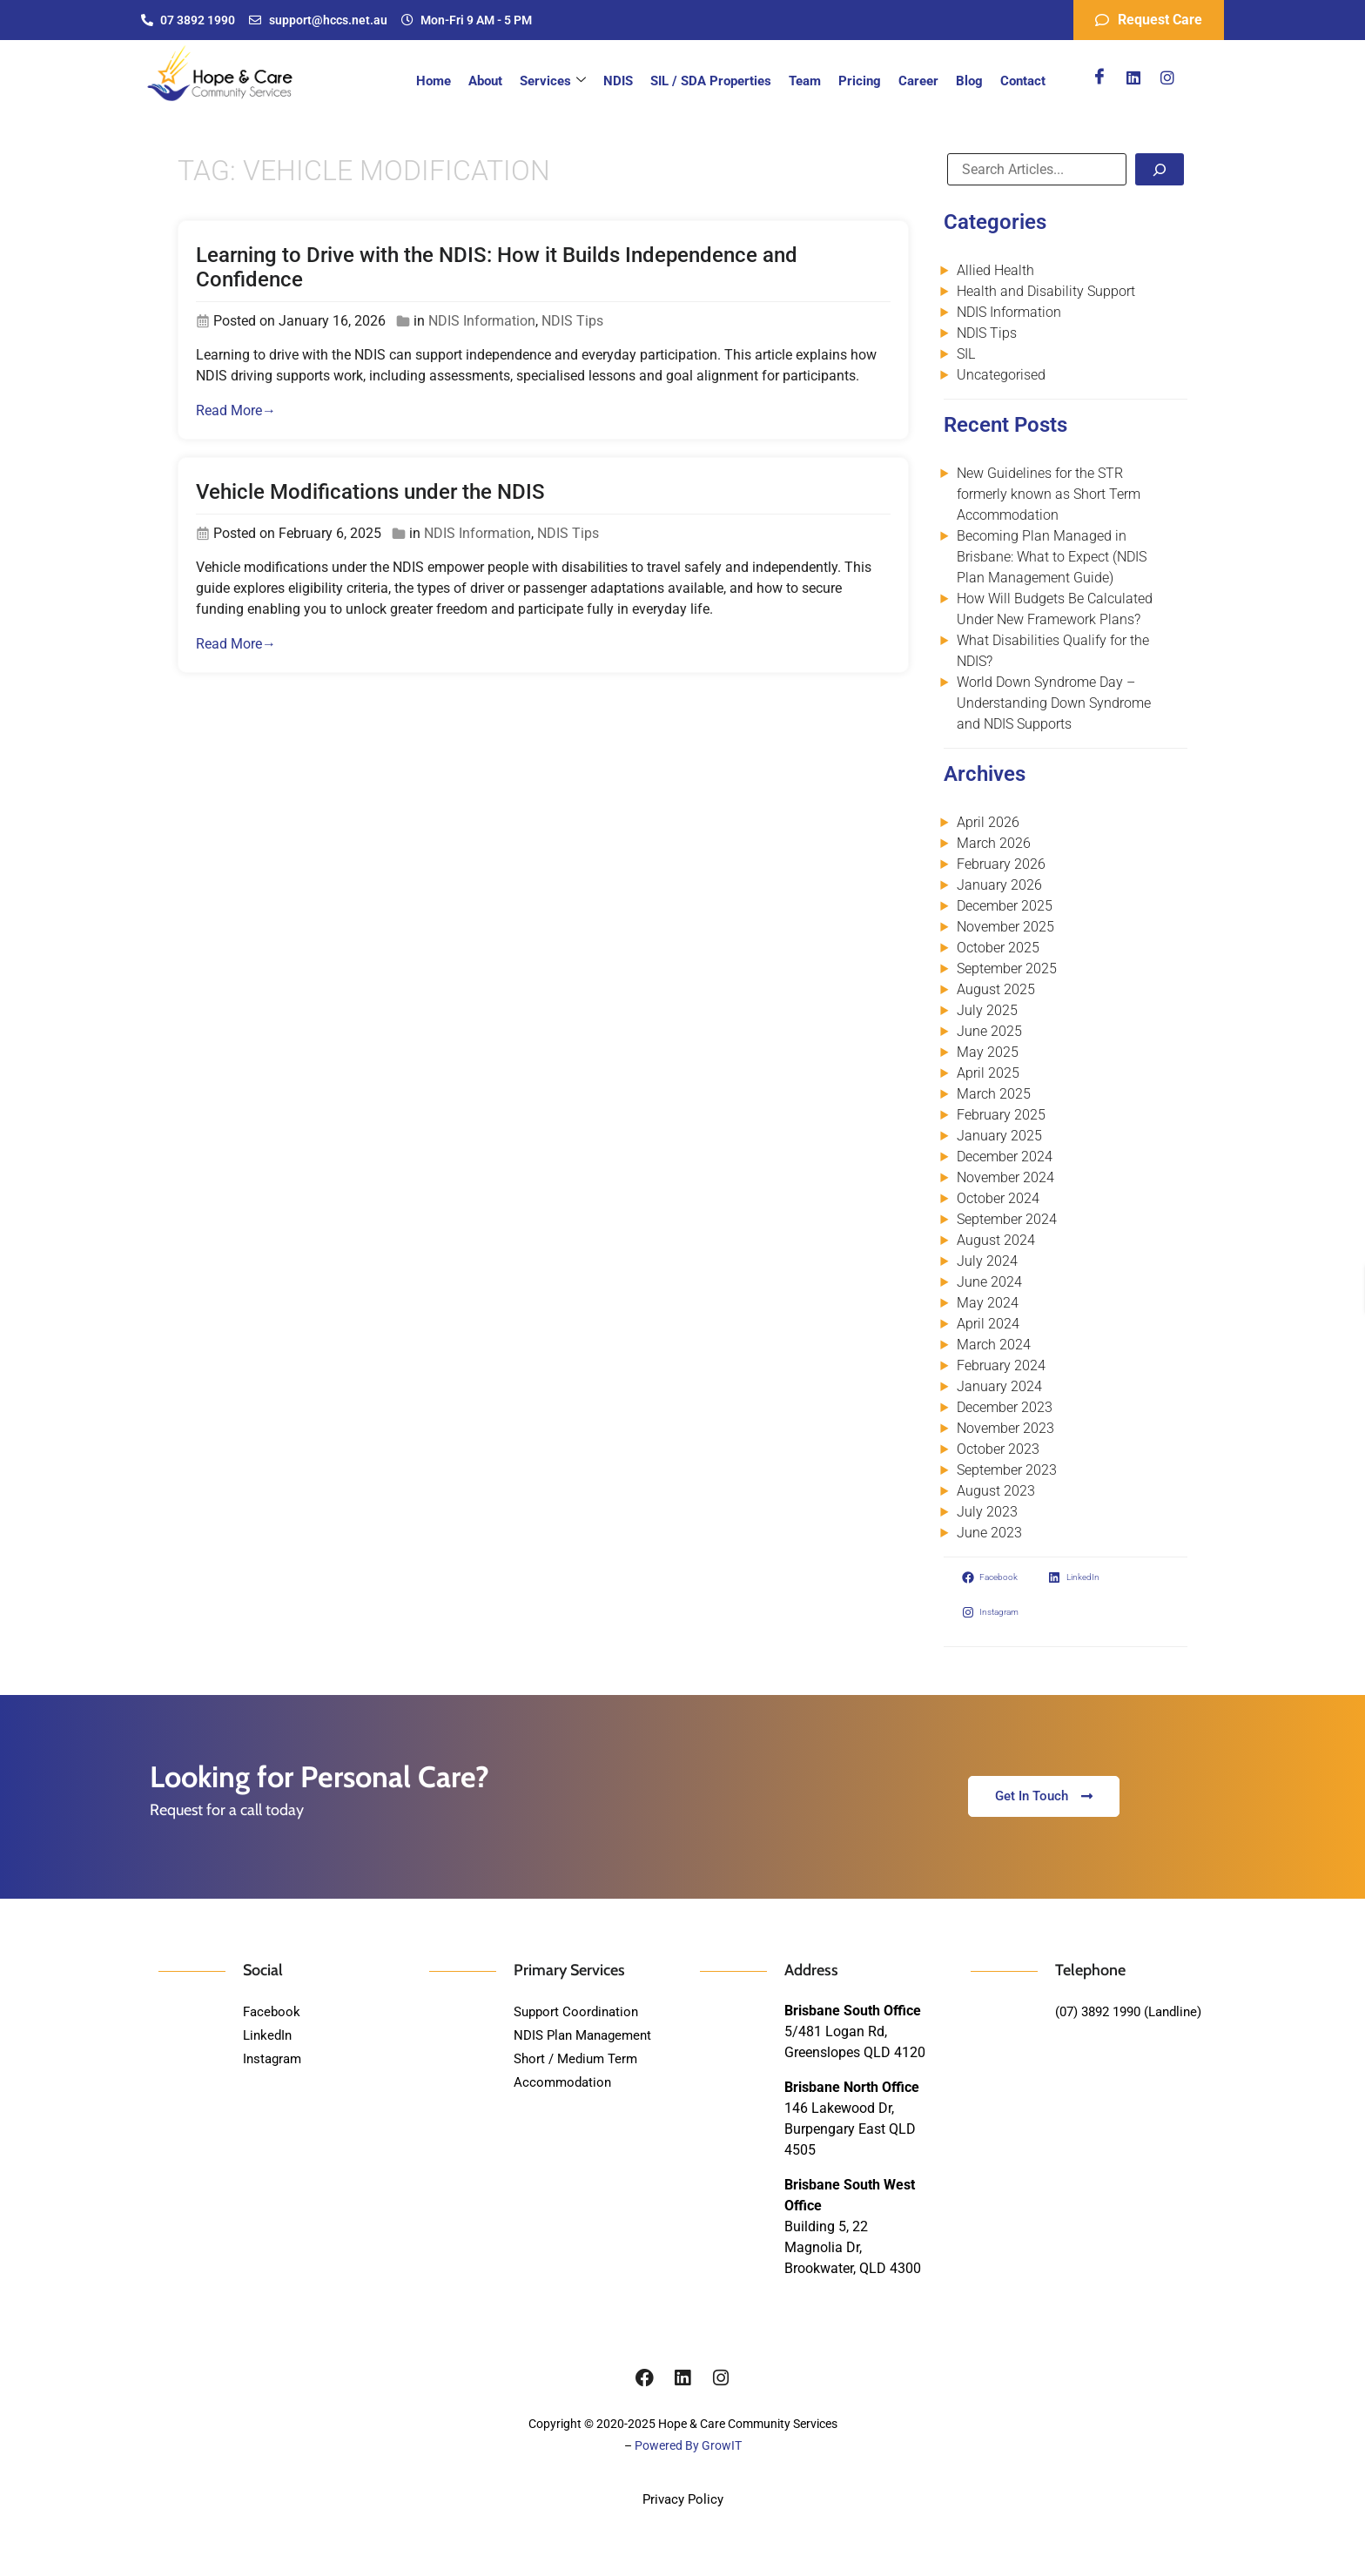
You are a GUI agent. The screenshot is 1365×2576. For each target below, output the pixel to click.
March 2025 (994, 1094)
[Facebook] (1099, 77)
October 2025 (998, 947)
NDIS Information (481, 321)
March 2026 (994, 843)
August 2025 (996, 989)
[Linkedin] (1133, 77)
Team (805, 81)
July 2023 (987, 1511)
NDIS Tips (572, 321)
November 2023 (1005, 1428)
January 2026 (999, 885)
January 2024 (999, 1386)
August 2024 (996, 1240)
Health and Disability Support (1046, 291)
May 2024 (988, 1303)
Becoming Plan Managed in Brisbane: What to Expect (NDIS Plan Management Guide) (1051, 557)
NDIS (618, 81)
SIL (966, 354)
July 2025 (987, 1010)
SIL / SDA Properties (710, 81)
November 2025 (1005, 926)
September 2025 (1007, 968)
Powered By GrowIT (688, 2445)
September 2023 (1007, 1470)
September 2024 (1007, 1219)
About (485, 81)
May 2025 (988, 1052)
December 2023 (1004, 1407)
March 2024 (994, 1344)
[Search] (1159, 169)
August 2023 (996, 1491)
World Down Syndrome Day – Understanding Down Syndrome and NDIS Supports (1054, 703)
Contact (1023, 81)
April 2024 (988, 1323)
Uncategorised (1001, 375)
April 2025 (988, 1073)
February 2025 (1001, 1114)
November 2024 (1005, 1177)
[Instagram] (1167, 77)
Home (433, 81)
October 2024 (998, 1198)
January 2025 (999, 1135)
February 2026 (1001, 864)
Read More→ (236, 410)
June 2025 (989, 1031)
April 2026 (988, 822)
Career (918, 81)
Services (553, 81)
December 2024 (1004, 1156)
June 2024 (989, 1282)
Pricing (859, 81)
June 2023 (989, 1532)
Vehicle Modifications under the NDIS (370, 492)
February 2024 (1001, 1365)
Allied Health (995, 270)
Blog (969, 81)
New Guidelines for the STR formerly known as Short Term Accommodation (1048, 494)
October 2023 (998, 1449)
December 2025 (1004, 906)
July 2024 (987, 1261)
